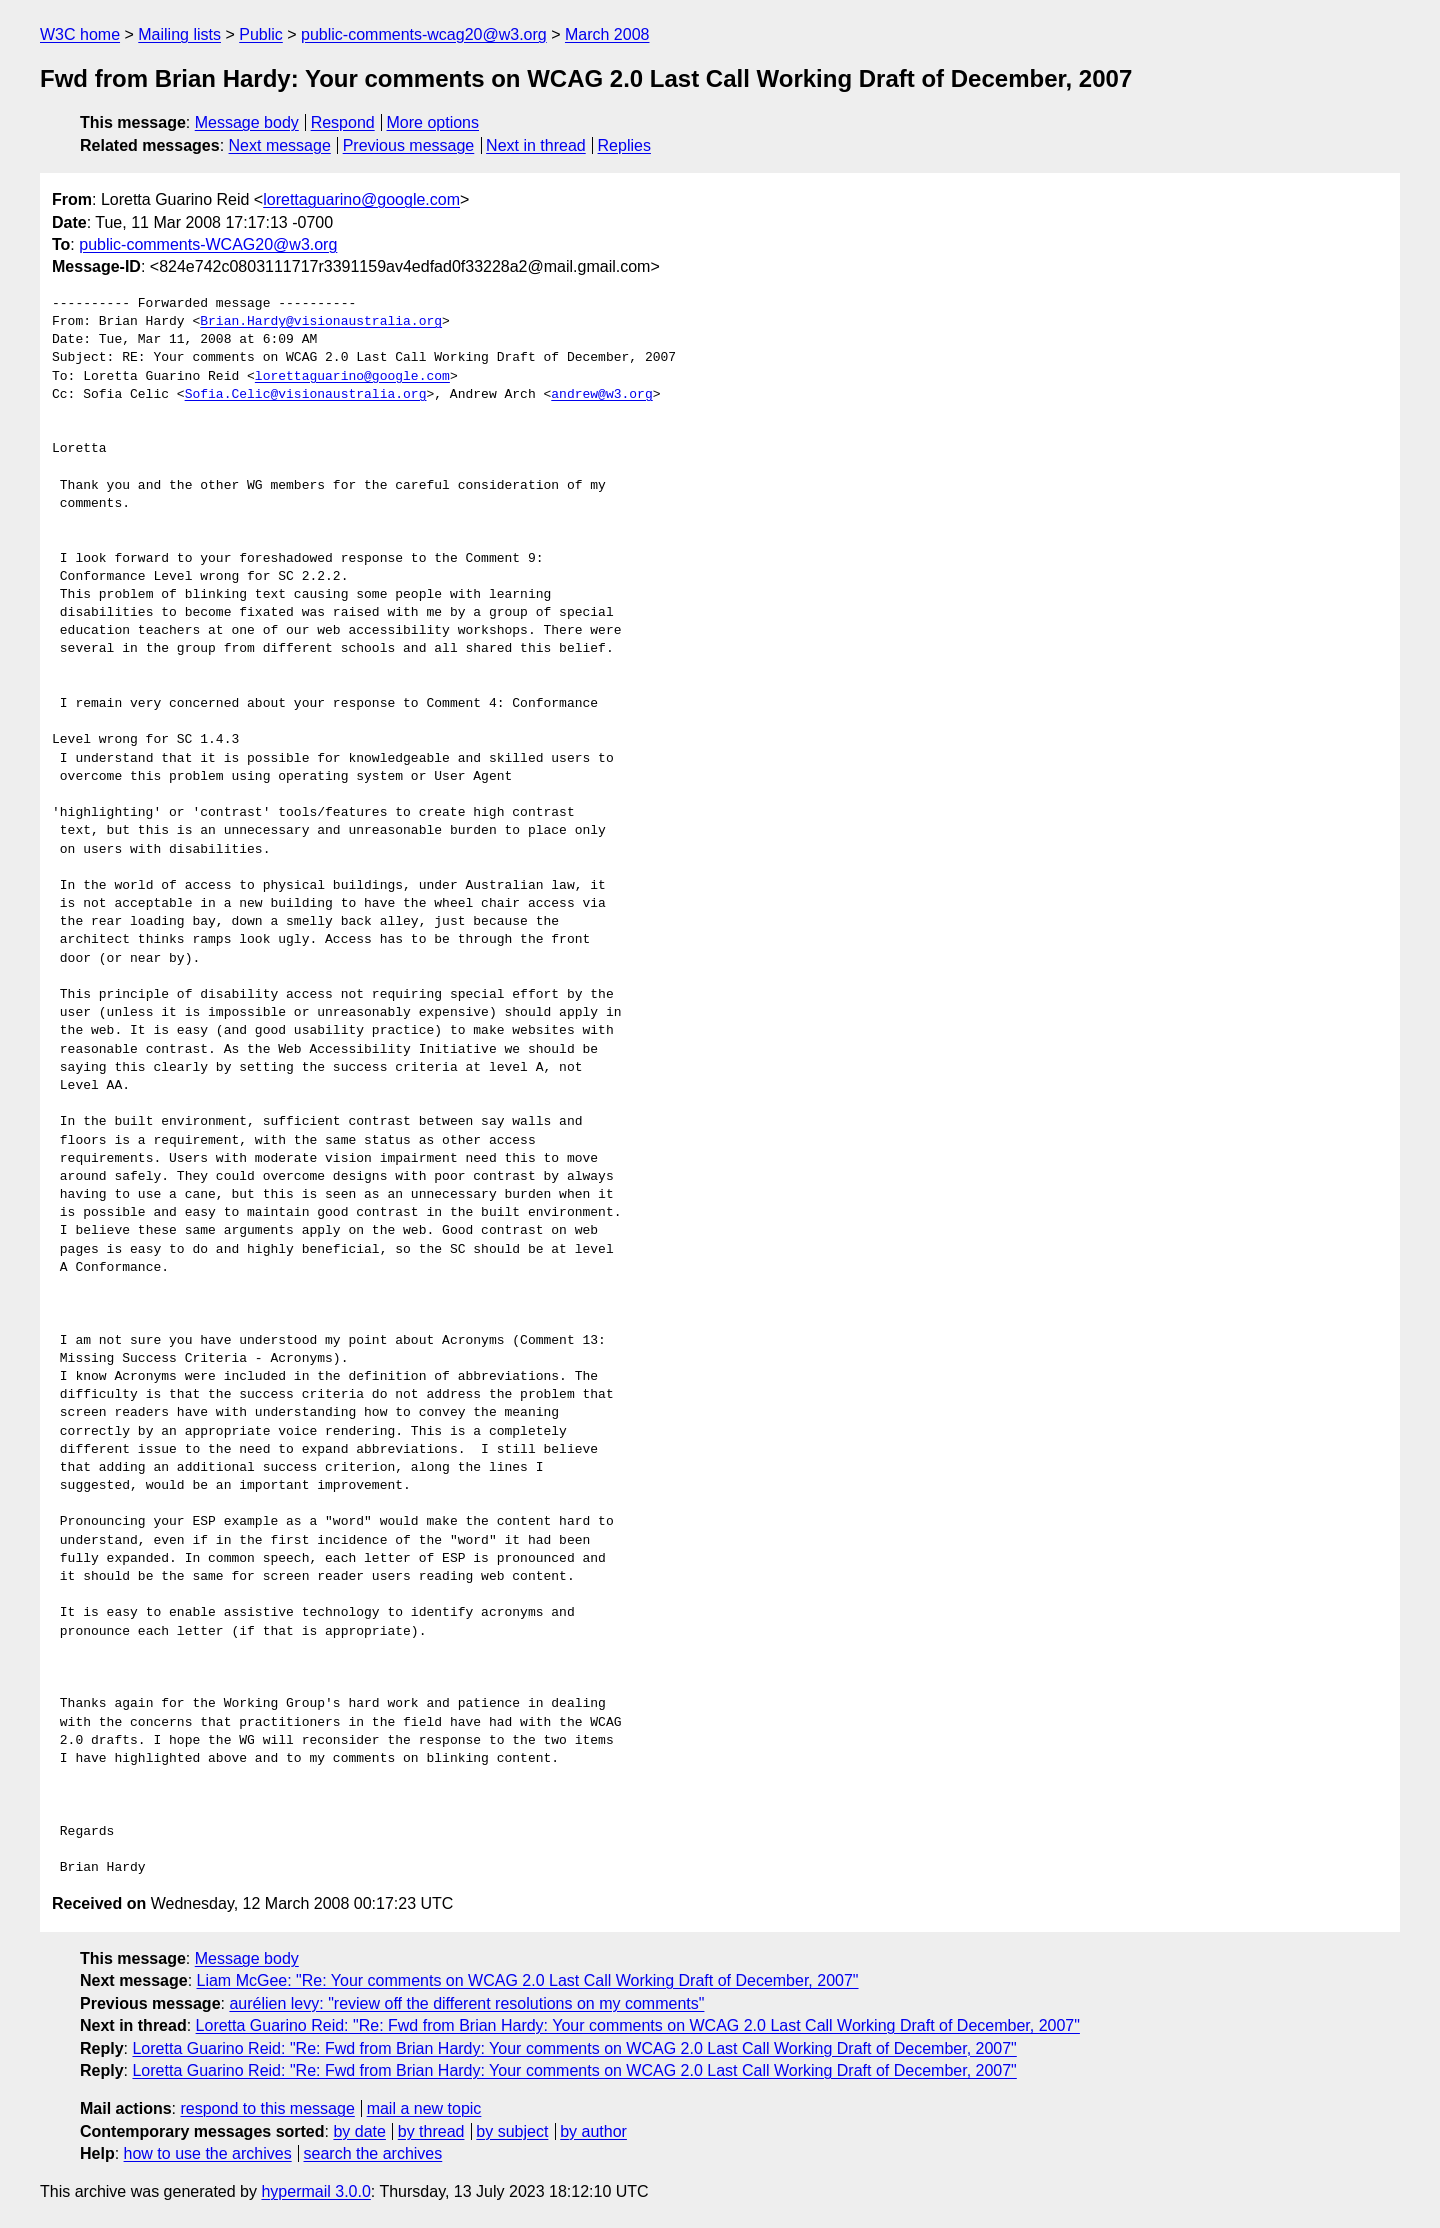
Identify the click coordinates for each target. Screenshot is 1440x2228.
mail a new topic (424, 2108)
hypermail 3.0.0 (315, 2191)
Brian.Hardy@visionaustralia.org (321, 322)
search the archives (373, 2153)
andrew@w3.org (601, 395)
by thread (431, 2131)
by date (359, 2131)
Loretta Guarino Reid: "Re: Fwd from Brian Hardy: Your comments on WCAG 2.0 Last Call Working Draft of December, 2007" (638, 2025)
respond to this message (267, 2108)
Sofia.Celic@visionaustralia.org (306, 395)
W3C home (80, 34)
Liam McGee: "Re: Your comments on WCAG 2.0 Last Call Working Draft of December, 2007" (528, 1980)
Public (261, 34)
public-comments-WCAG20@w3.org (208, 244)
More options (433, 122)
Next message (280, 145)
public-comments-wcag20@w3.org (424, 34)
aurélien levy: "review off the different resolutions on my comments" (466, 2003)
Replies (624, 145)
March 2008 (607, 34)
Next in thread (536, 145)
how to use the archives (208, 2153)
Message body (247, 122)
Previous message (409, 145)
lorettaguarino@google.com (361, 199)
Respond (343, 122)
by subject (512, 2131)
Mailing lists (179, 34)
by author (593, 2131)
